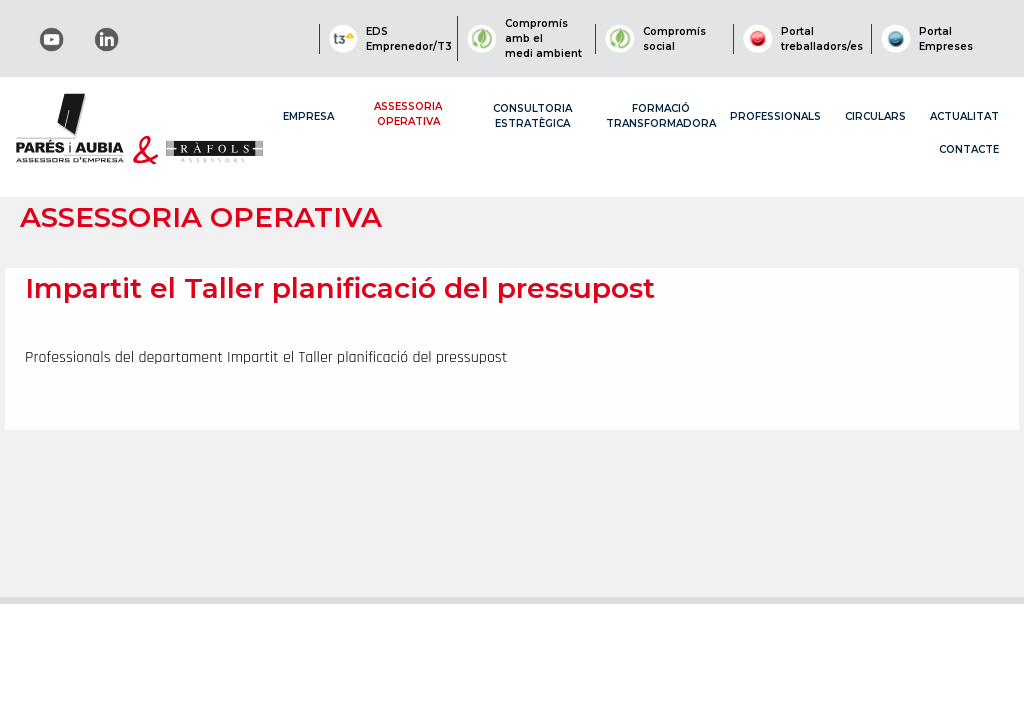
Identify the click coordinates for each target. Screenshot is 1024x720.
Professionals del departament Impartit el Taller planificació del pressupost (266, 357)
